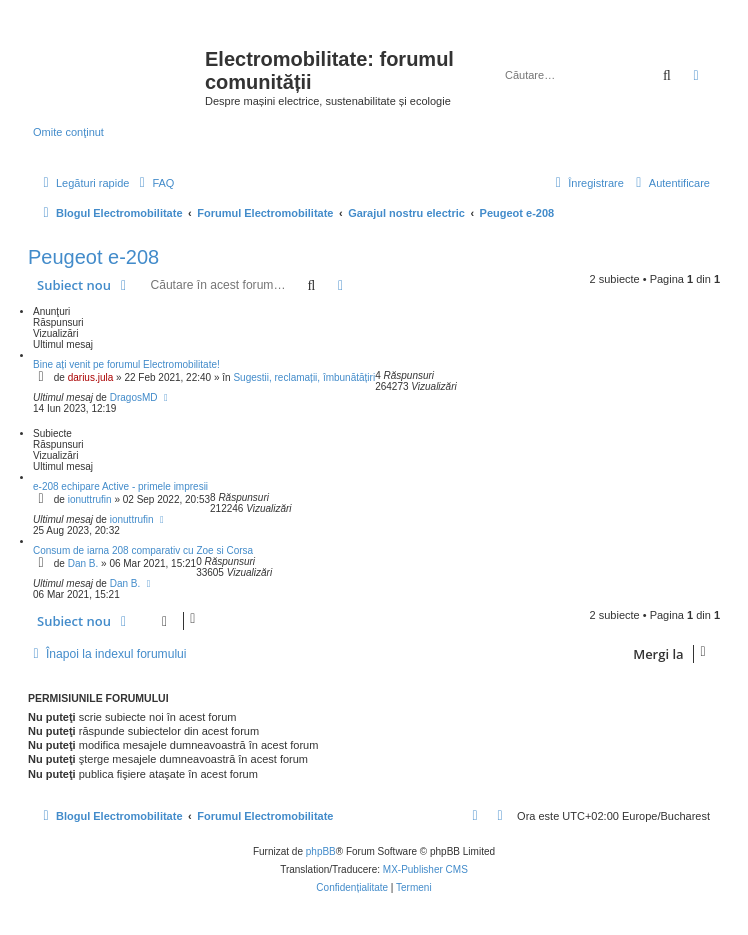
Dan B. (83, 563)
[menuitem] (154, 183)
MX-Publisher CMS (425, 869)
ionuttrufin (90, 499)
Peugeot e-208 (93, 257)
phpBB (321, 851)
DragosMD (134, 397)
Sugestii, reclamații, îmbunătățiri (304, 377)
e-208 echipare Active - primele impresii (120, 486)
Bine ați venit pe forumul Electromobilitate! (126, 364)
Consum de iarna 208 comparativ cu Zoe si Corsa (143, 550)
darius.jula (91, 377)
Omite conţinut (68, 132)
